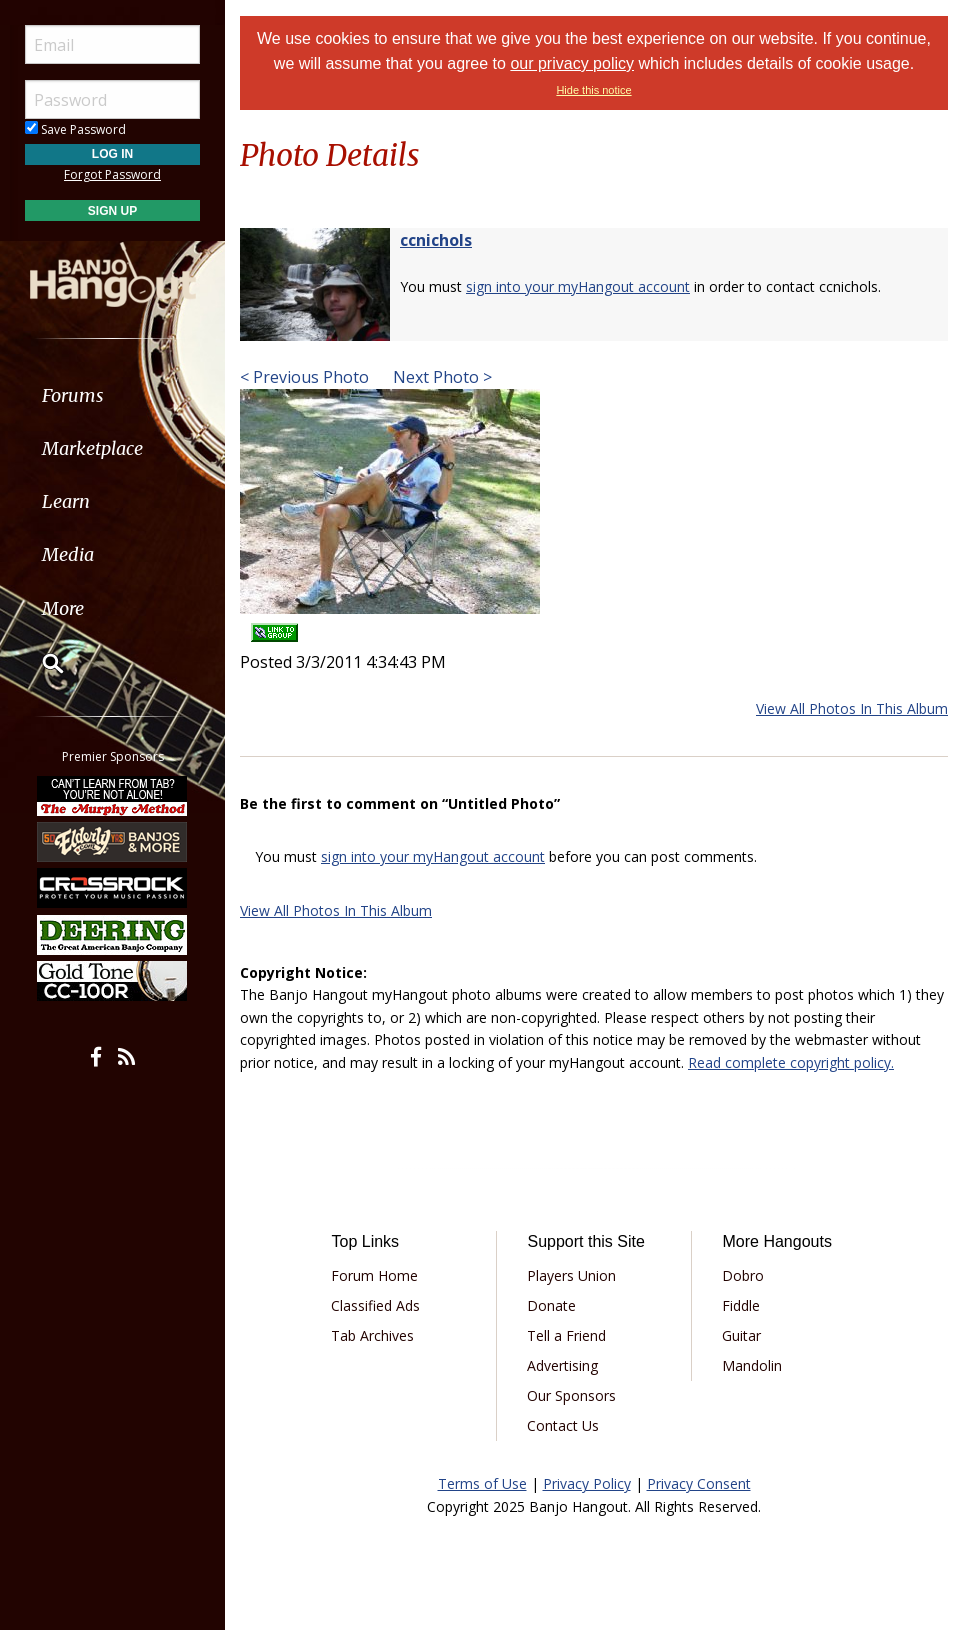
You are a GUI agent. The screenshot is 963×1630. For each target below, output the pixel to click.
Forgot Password (112, 174)
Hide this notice (593, 90)
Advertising (562, 1365)
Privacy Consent (699, 1483)
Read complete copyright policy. (791, 1062)
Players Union (571, 1275)
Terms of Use (482, 1483)
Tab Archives (372, 1335)
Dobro (743, 1275)
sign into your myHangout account (578, 286)
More (63, 608)
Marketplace (92, 448)
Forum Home (374, 1275)
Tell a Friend (566, 1335)
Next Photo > (440, 377)
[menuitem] (112, 395)
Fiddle (741, 1305)
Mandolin (752, 1365)
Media (68, 554)
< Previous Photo (304, 377)
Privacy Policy (587, 1483)
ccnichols (436, 240)
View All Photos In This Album (852, 708)
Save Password (75, 129)
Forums (73, 395)
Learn (66, 501)
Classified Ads (375, 1305)
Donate (551, 1305)
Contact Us (563, 1425)
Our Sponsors (571, 1395)
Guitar (741, 1335)
